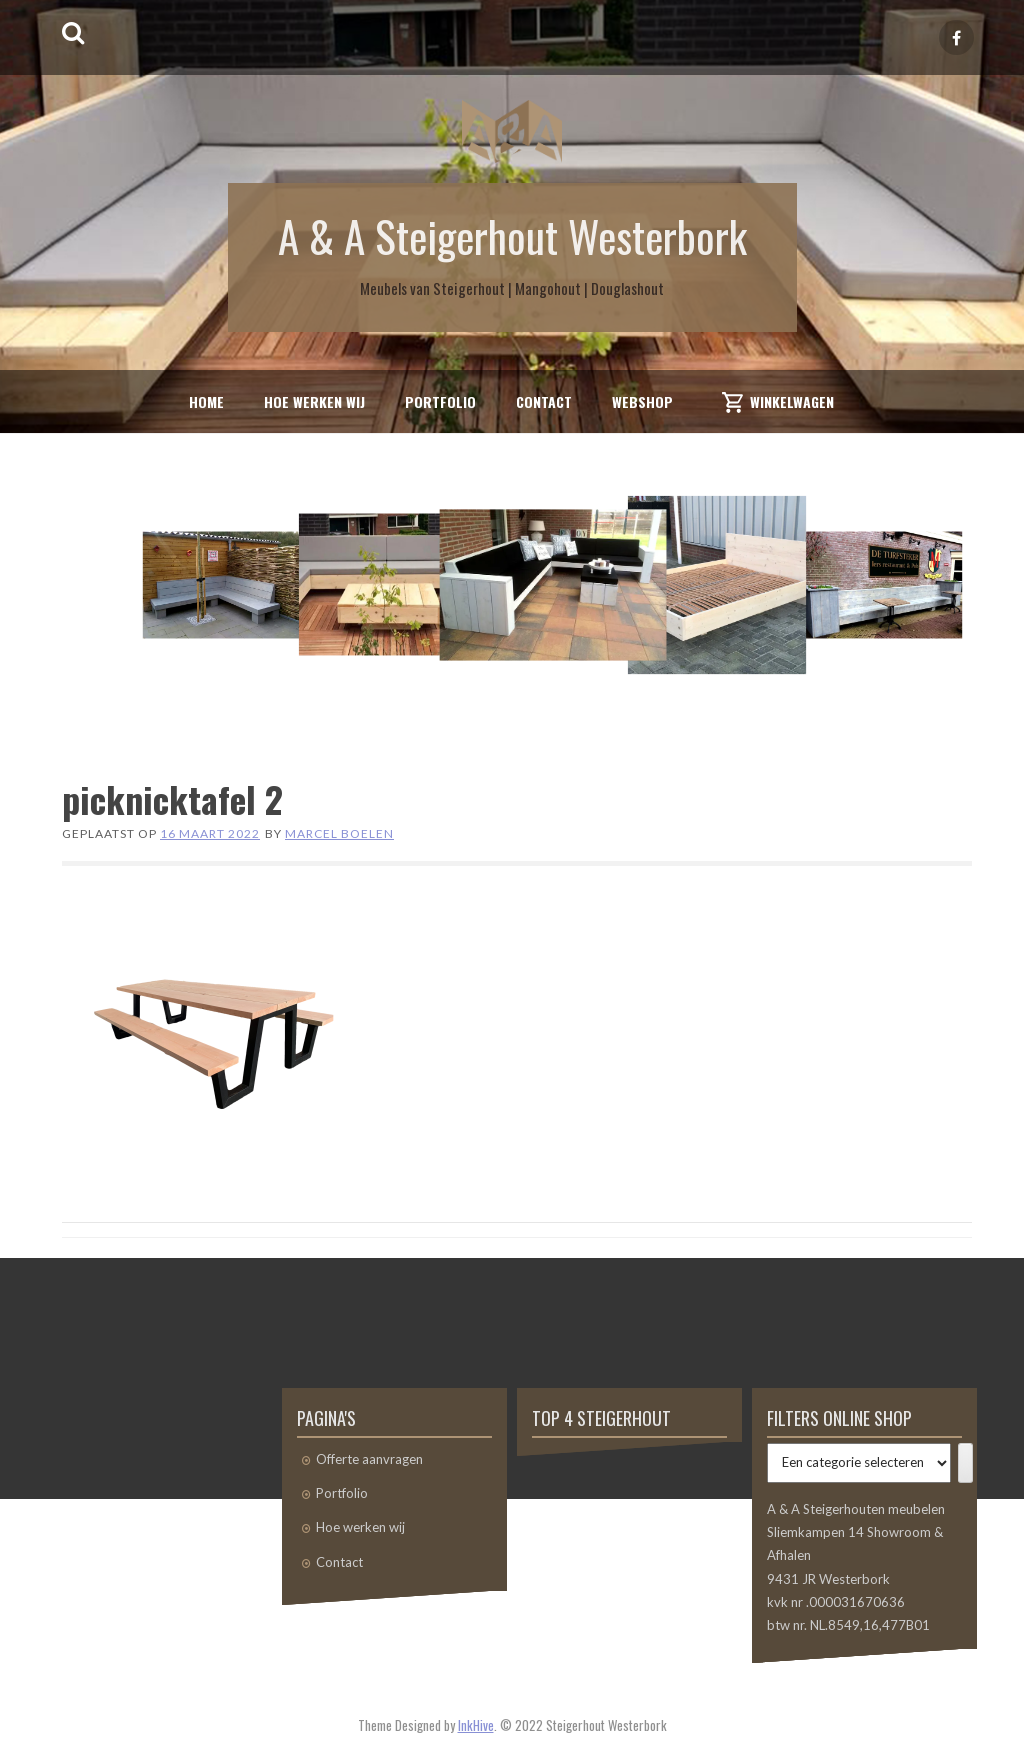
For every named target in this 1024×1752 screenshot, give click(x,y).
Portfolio (440, 401)
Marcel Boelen (339, 833)
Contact (544, 401)
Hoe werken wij (314, 401)
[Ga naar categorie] (965, 1463)
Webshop (642, 401)
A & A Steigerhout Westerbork (512, 235)
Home (206, 401)
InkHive (476, 1725)
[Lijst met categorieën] (859, 1463)
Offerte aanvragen (369, 1459)
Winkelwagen (792, 401)
